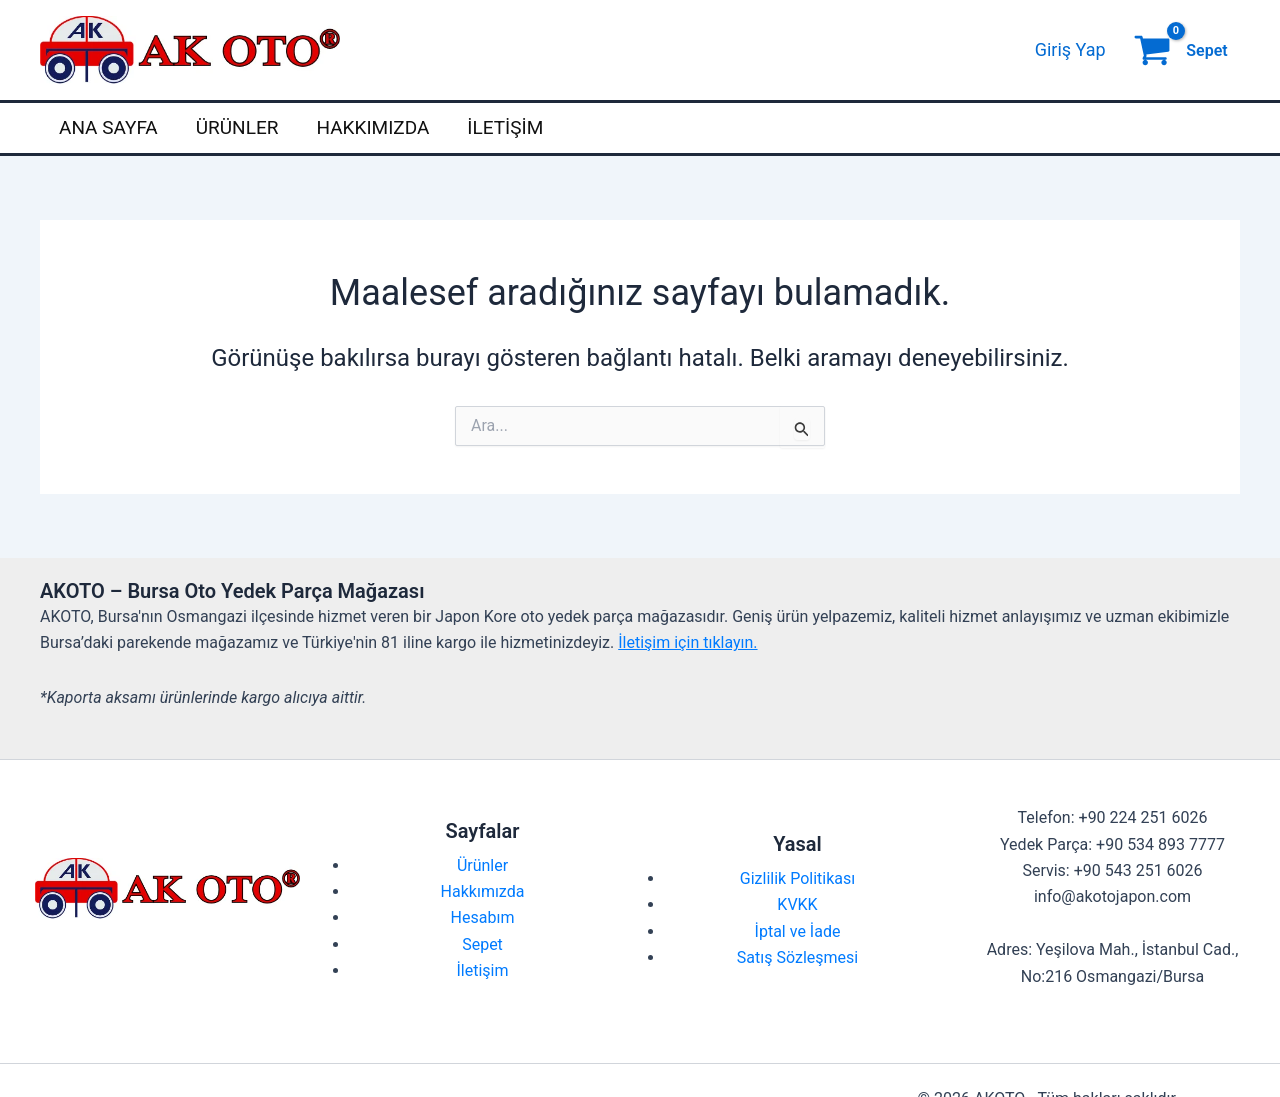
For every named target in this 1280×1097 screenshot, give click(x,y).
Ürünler (237, 127)
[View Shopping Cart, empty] (1183, 50)
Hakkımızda (372, 127)
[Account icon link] (1070, 50)
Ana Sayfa (108, 127)
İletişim (505, 127)
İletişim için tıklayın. (687, 642)
